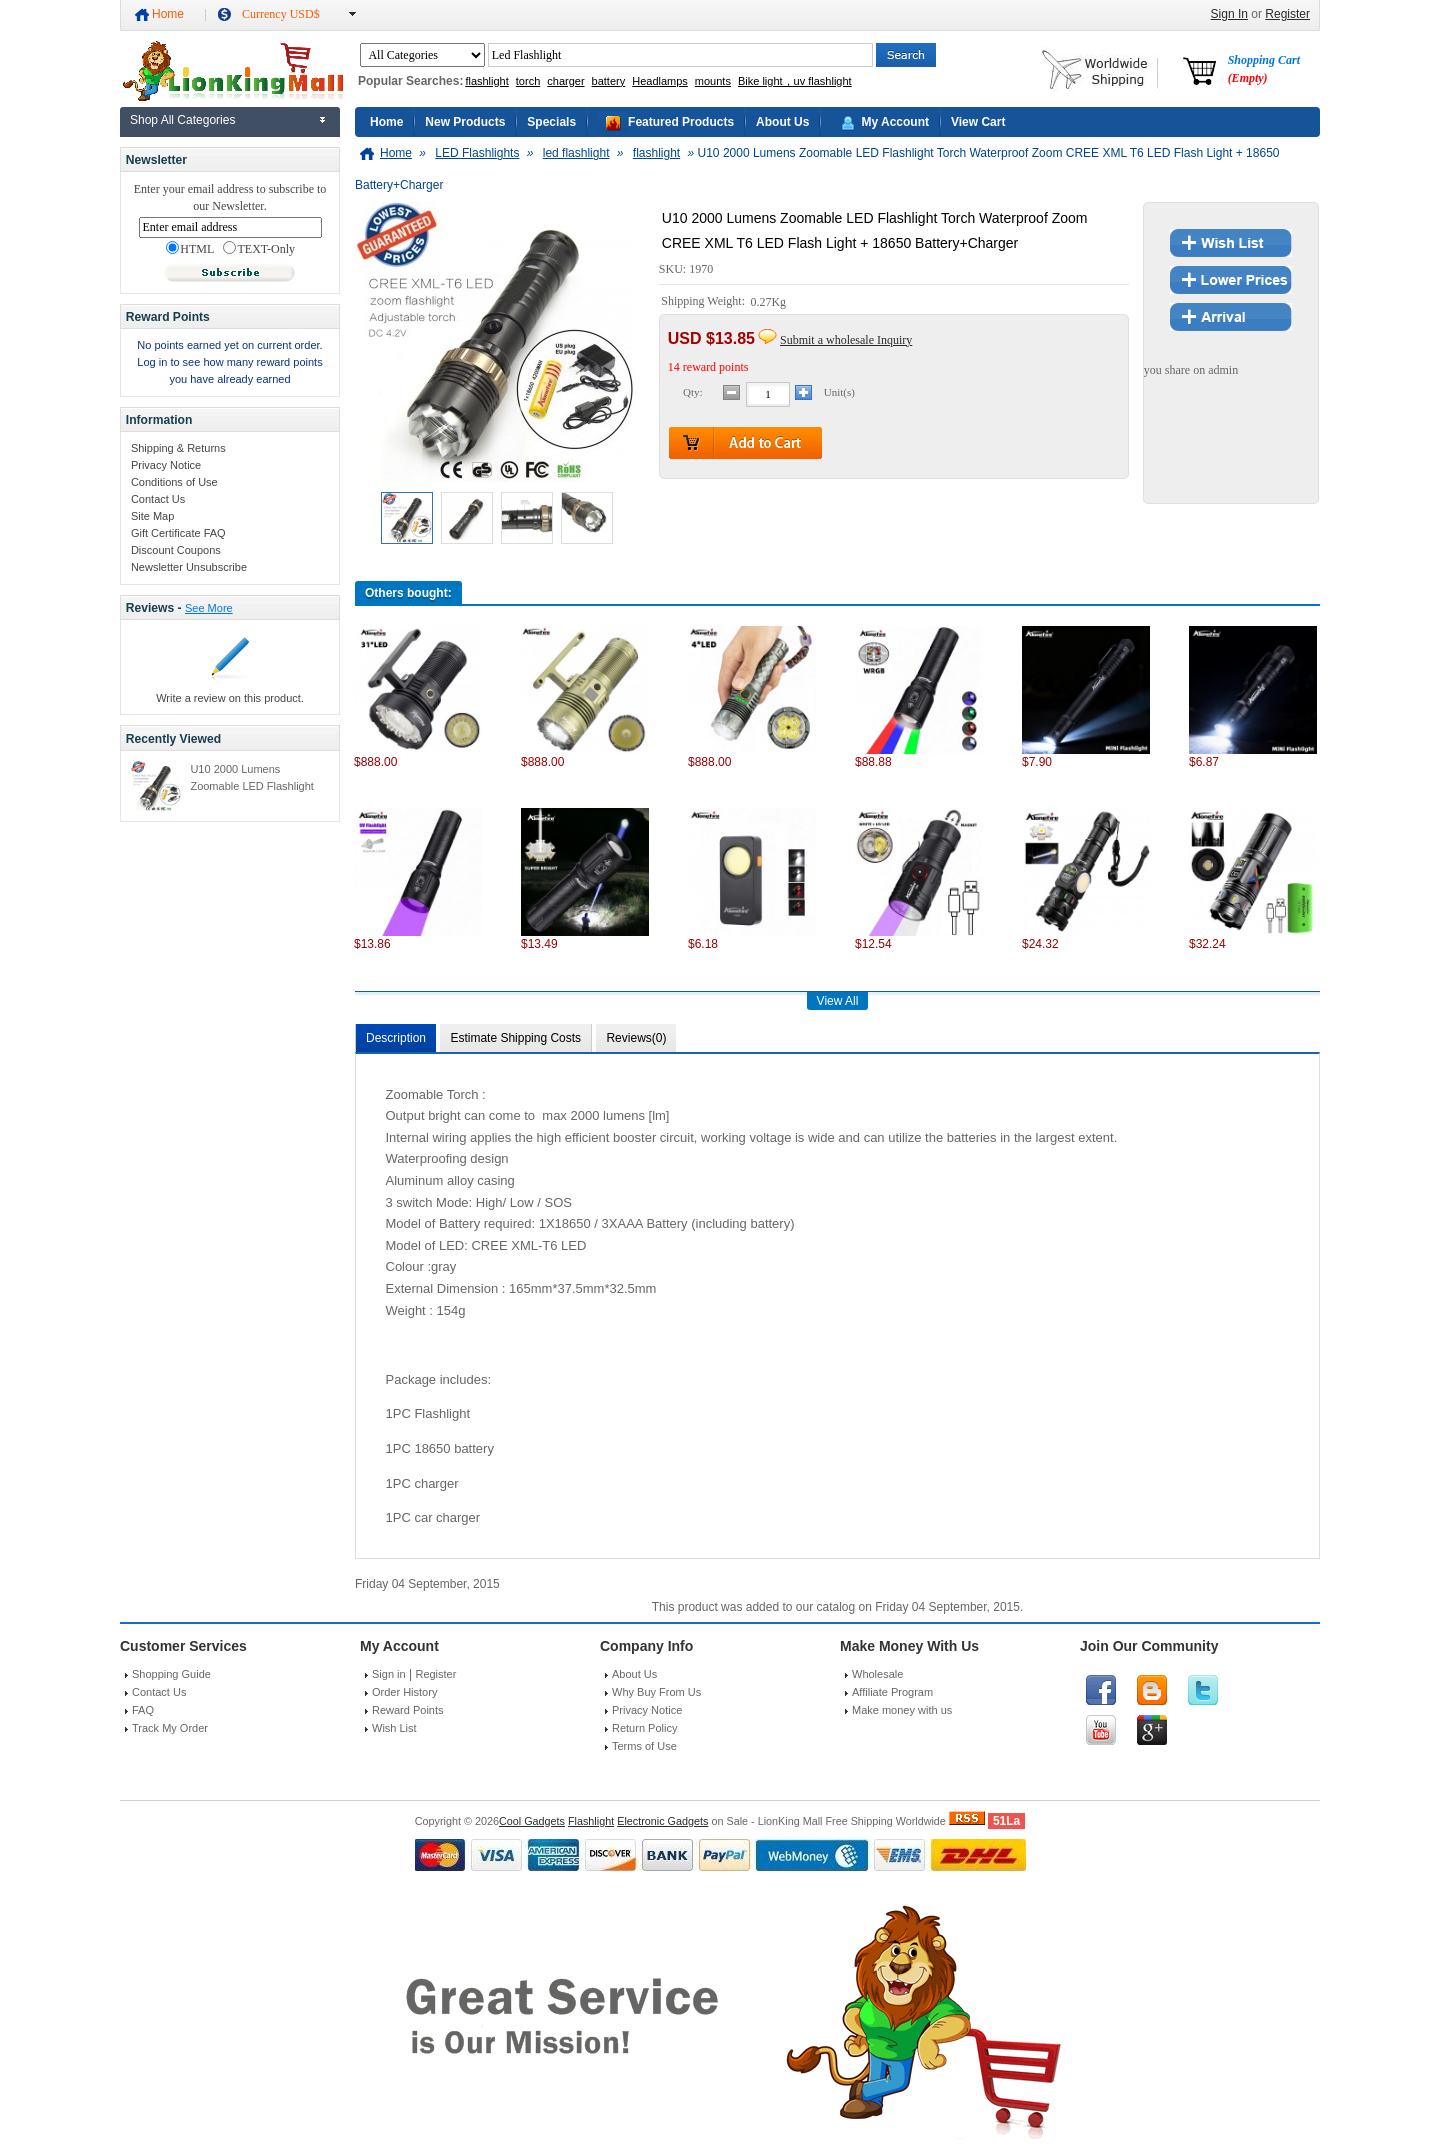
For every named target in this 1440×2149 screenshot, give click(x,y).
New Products (465, 122)
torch (528, 81)
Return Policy (644, 1728)
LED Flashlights (477, 153)
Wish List (394, 1728)
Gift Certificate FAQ (178, 533)
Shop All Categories (182, 120)
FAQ (143, 1710)
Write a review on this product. (230, 698)
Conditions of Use (174, 482)
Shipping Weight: (704, 302)
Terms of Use (644, 1746)
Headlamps (660, 81)
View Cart (978, 122)
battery (609, 81)
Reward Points (408, 1710)
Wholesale (877, 1674)
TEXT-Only (259, 249)
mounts (713, 81)
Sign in (389, 1674)
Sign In (1229, 14)
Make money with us (902, 1710)
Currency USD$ (281, 14)
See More (209, 608)
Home (168, 14)
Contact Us (158, 499)
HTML (190, 249)
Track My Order (170, 1728)
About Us (782, 122)
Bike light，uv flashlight (795, 81)
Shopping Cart (1264, 69)
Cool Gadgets (532, 1821)
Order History (404, 1692)
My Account (895, 122)
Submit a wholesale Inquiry (846, 340)
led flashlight (576, 153)
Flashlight (591, 1821)
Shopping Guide (171, 1674)
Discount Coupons (176, 550)
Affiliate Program (892, 1692)
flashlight (486, 81)
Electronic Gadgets (662, 1821)
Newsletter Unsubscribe (189, 567)
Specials (551, 122)
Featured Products (681, 122)
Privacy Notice (166, 465)
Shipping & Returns (178, 448)
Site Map (152, 516)
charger (565, 81)
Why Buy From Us (656, 1692)
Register (1287, 14)
